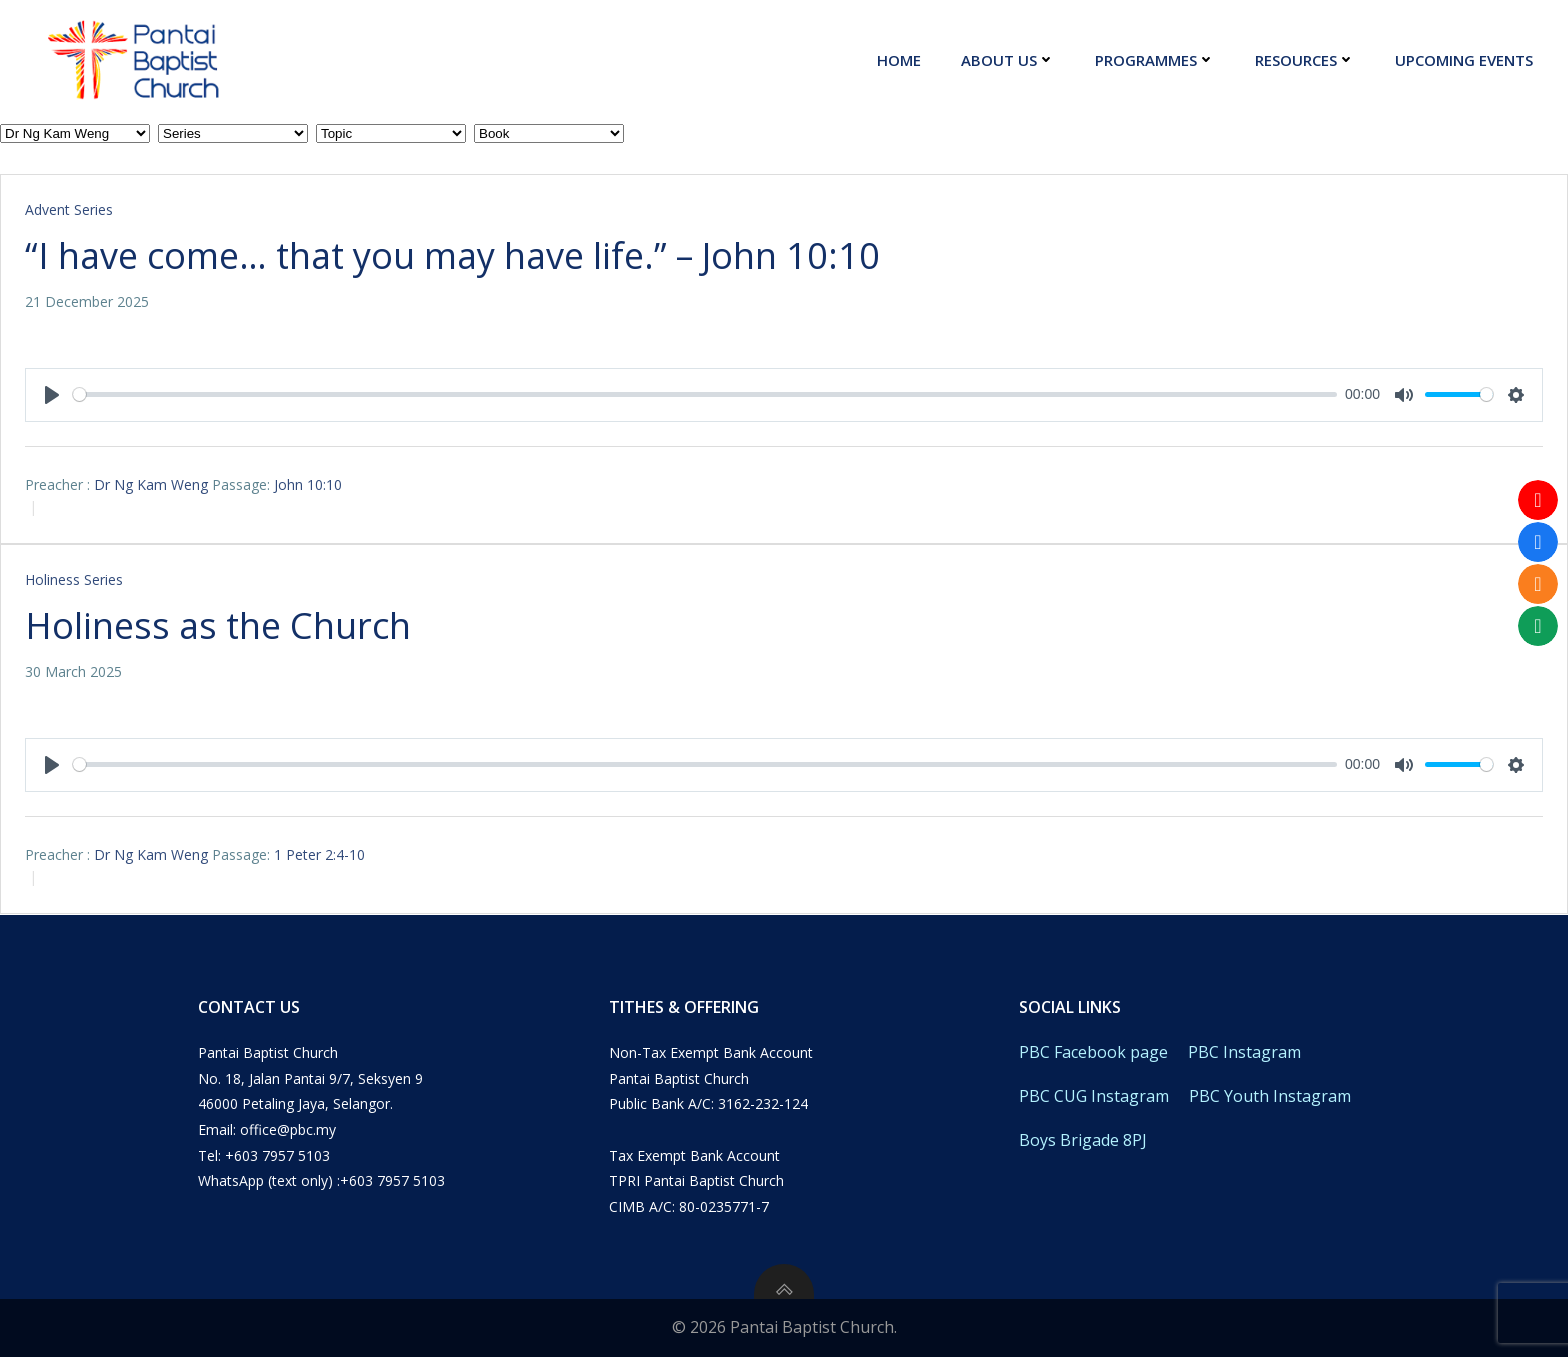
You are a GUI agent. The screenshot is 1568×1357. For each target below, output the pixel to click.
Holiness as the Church (218, 625)
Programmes (1155, 60)
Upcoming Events (1464, 60)
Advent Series (69, 209)
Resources (1305, 60)
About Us (1008, 60)
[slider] (705, 394)
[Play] (52, 395)
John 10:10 (308, 484)
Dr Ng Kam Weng (151, 484)
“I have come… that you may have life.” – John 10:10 (452, 255)
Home (899, 60)
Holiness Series (74, 579)
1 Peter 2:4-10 (319, 854)
